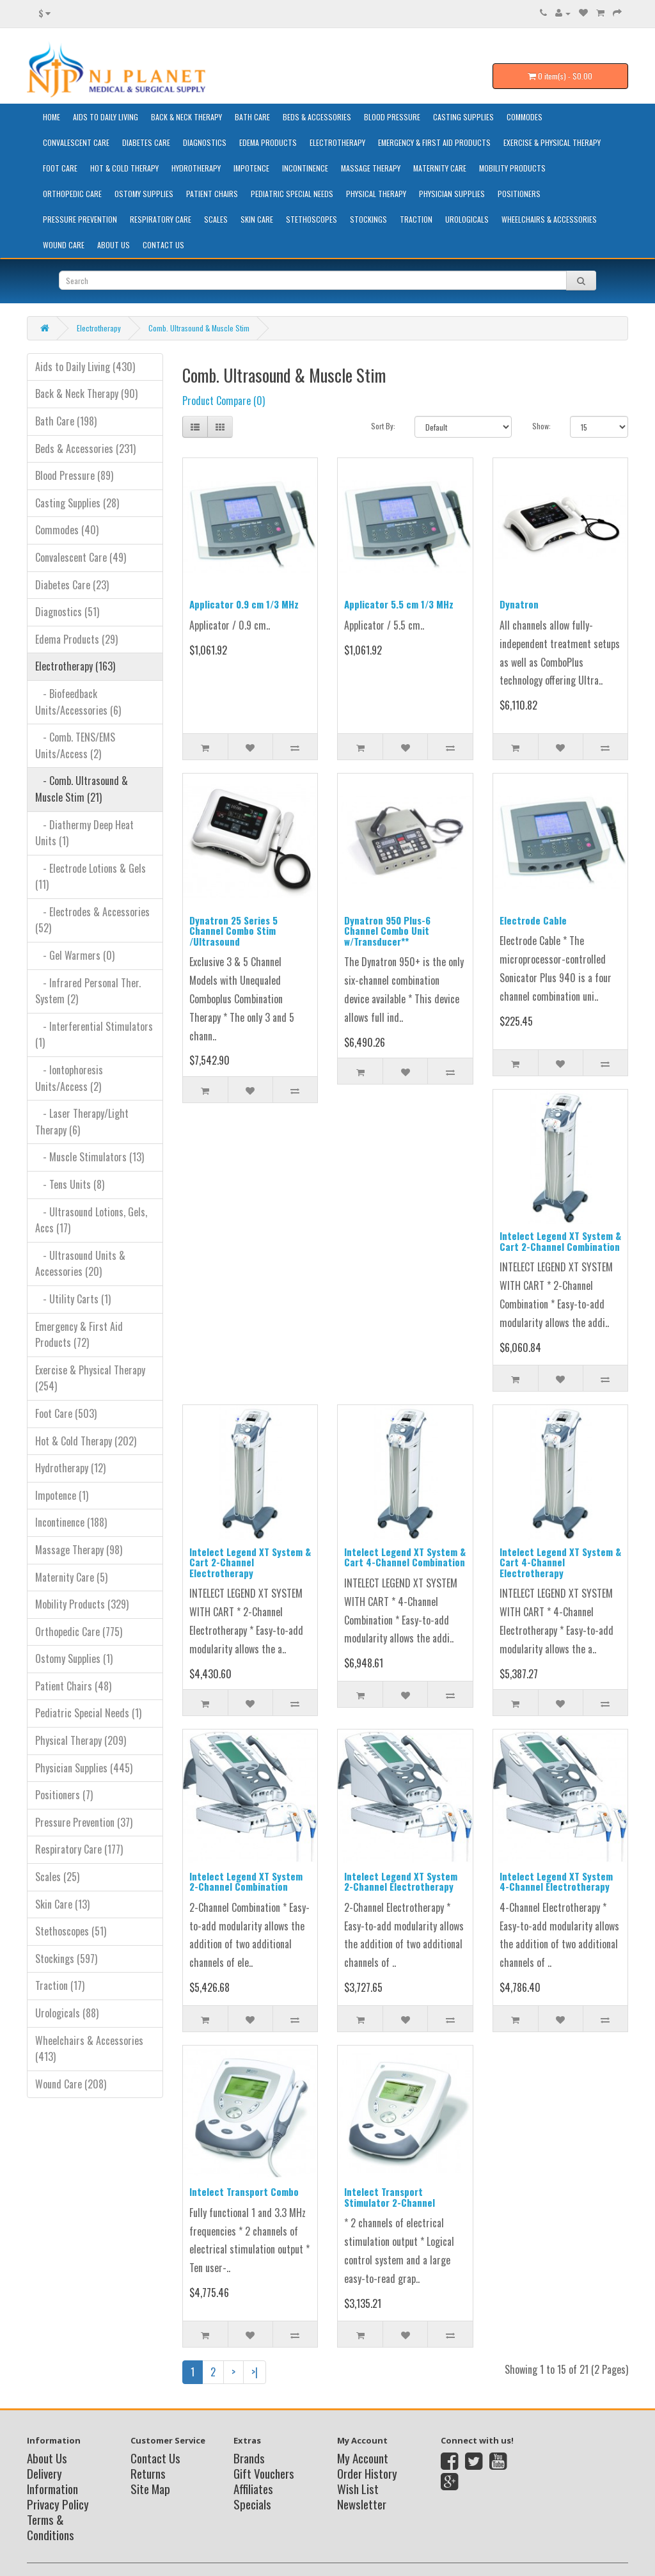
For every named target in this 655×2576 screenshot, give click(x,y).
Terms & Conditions (50, 2526)
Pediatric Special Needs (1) (88, 1713)
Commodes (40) (67, 529)
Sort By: (383, 425)
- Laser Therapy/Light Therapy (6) (82, 1122)
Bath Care (252, 116)
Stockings (368, 219)
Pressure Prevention (80, 219)
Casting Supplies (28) (77, 503)
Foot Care (60, 168)
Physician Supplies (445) (83, 1768)
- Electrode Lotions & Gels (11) (90, 877)
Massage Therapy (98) (78, 1549)
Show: (541, 425)
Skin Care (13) (62, 1904)
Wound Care (63, 244)
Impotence (251, 168)
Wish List (358, 2488)
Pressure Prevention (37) (83, 1822)
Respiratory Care (160, 219)
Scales (216, 219)
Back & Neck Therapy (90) (86, 393)
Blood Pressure (392, 116)
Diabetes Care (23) (72, 584)
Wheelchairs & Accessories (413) (89, 2049)
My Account (362, 2458)
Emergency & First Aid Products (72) (79, 1335)
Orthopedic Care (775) (78, 1631)
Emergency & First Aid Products (434, 142)
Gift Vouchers (263, 2473)
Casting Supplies (463, 116)
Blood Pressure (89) (74, 475)
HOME (51, 116)
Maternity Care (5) (71, 1577)
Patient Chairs (212, 193)
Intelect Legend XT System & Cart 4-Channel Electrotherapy (560, 1562)
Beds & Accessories (317, 116)
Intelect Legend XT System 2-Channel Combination (246, 1881)
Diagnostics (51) (67, 611)
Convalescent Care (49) (80, 557)
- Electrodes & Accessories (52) (92, 920)
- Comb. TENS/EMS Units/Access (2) (75, 745)
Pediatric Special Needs (292, 193)
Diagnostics (204, 142)
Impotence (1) (61, 1495)
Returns (148, 2473)
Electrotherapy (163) (75, 666)
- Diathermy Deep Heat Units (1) (84, 833)
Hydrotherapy (196, 168)
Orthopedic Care (72, 193)
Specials (252, 2504)
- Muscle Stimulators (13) (89, 1157)
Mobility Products (512, 168)
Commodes (524, 116)
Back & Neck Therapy (186, 116)
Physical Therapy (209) (80, 1740)
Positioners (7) (64, 1794)
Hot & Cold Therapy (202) (85, 1441)
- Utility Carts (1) (73, 1299)
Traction (416, 219)
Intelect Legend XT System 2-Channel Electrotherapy (400, 1881)
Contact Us (163, 244)
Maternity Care (439, 168)
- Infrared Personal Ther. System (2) (88, 991)
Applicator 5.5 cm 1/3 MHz (399, 604)
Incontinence (305, 168)
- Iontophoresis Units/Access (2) (69, 1078)
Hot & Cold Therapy (124, 168)
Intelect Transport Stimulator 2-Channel (389, 2196)
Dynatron (519, 604)
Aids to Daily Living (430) (85, 366)
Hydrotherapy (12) (70, 1467)
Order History (367, 2473)
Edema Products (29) (76, 639)
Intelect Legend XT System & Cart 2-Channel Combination (560, 1240)
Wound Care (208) (70, 2084)
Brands (249, 2458)
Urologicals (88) (67, 2013)
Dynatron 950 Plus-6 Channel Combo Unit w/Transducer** (387, 930)
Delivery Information (52, 2480)
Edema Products (268, 142)
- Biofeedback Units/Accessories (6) (78, 702)
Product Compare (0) (223, 400)
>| (254, 2372)
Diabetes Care (146, 142)
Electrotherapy (337, 142)
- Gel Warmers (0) (74, 955)
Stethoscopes (311, 219)
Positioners (519, 193)
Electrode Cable (533, 920)
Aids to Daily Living (105, 116)
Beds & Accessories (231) (85, 448)
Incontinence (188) (71, 1522)
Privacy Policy (58, 2504)
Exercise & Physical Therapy (552, 142)
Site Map (150, 2488)
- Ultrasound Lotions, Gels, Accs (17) (91, 1220)
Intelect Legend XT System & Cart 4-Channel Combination (405, 1557)
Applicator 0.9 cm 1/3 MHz (244, 604)
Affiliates (253, 2488)
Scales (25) (57, 1876)
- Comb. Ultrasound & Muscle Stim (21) (81, 789)
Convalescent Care (76, 142)
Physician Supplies (452, 193)
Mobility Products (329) (82, 1604)
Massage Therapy (370, 168)
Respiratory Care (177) (79, 1849)
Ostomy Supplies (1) (74, 1658)
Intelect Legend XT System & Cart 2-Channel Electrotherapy (250, 1562)
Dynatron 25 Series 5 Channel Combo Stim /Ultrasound (233, 930)
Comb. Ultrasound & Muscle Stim (198, 327)
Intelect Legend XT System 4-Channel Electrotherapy (556, 1881)
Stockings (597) (66, 1958)
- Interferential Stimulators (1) (94, 1035)
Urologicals (467, 219)
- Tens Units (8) (69, 1184)
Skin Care (257, 219)
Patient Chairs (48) (73, 1686)
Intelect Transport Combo (244, 2191)
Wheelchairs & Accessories (549, 219)
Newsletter (361, 2504)
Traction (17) (59, 1985)
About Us (113, 244)
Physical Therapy (376, 193)
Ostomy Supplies (143, 193)
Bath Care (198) (66, 421)
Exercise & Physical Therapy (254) (90, 1378)
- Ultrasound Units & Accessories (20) (80, 1264)
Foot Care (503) (66, 1413)
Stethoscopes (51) (70, 1931)
